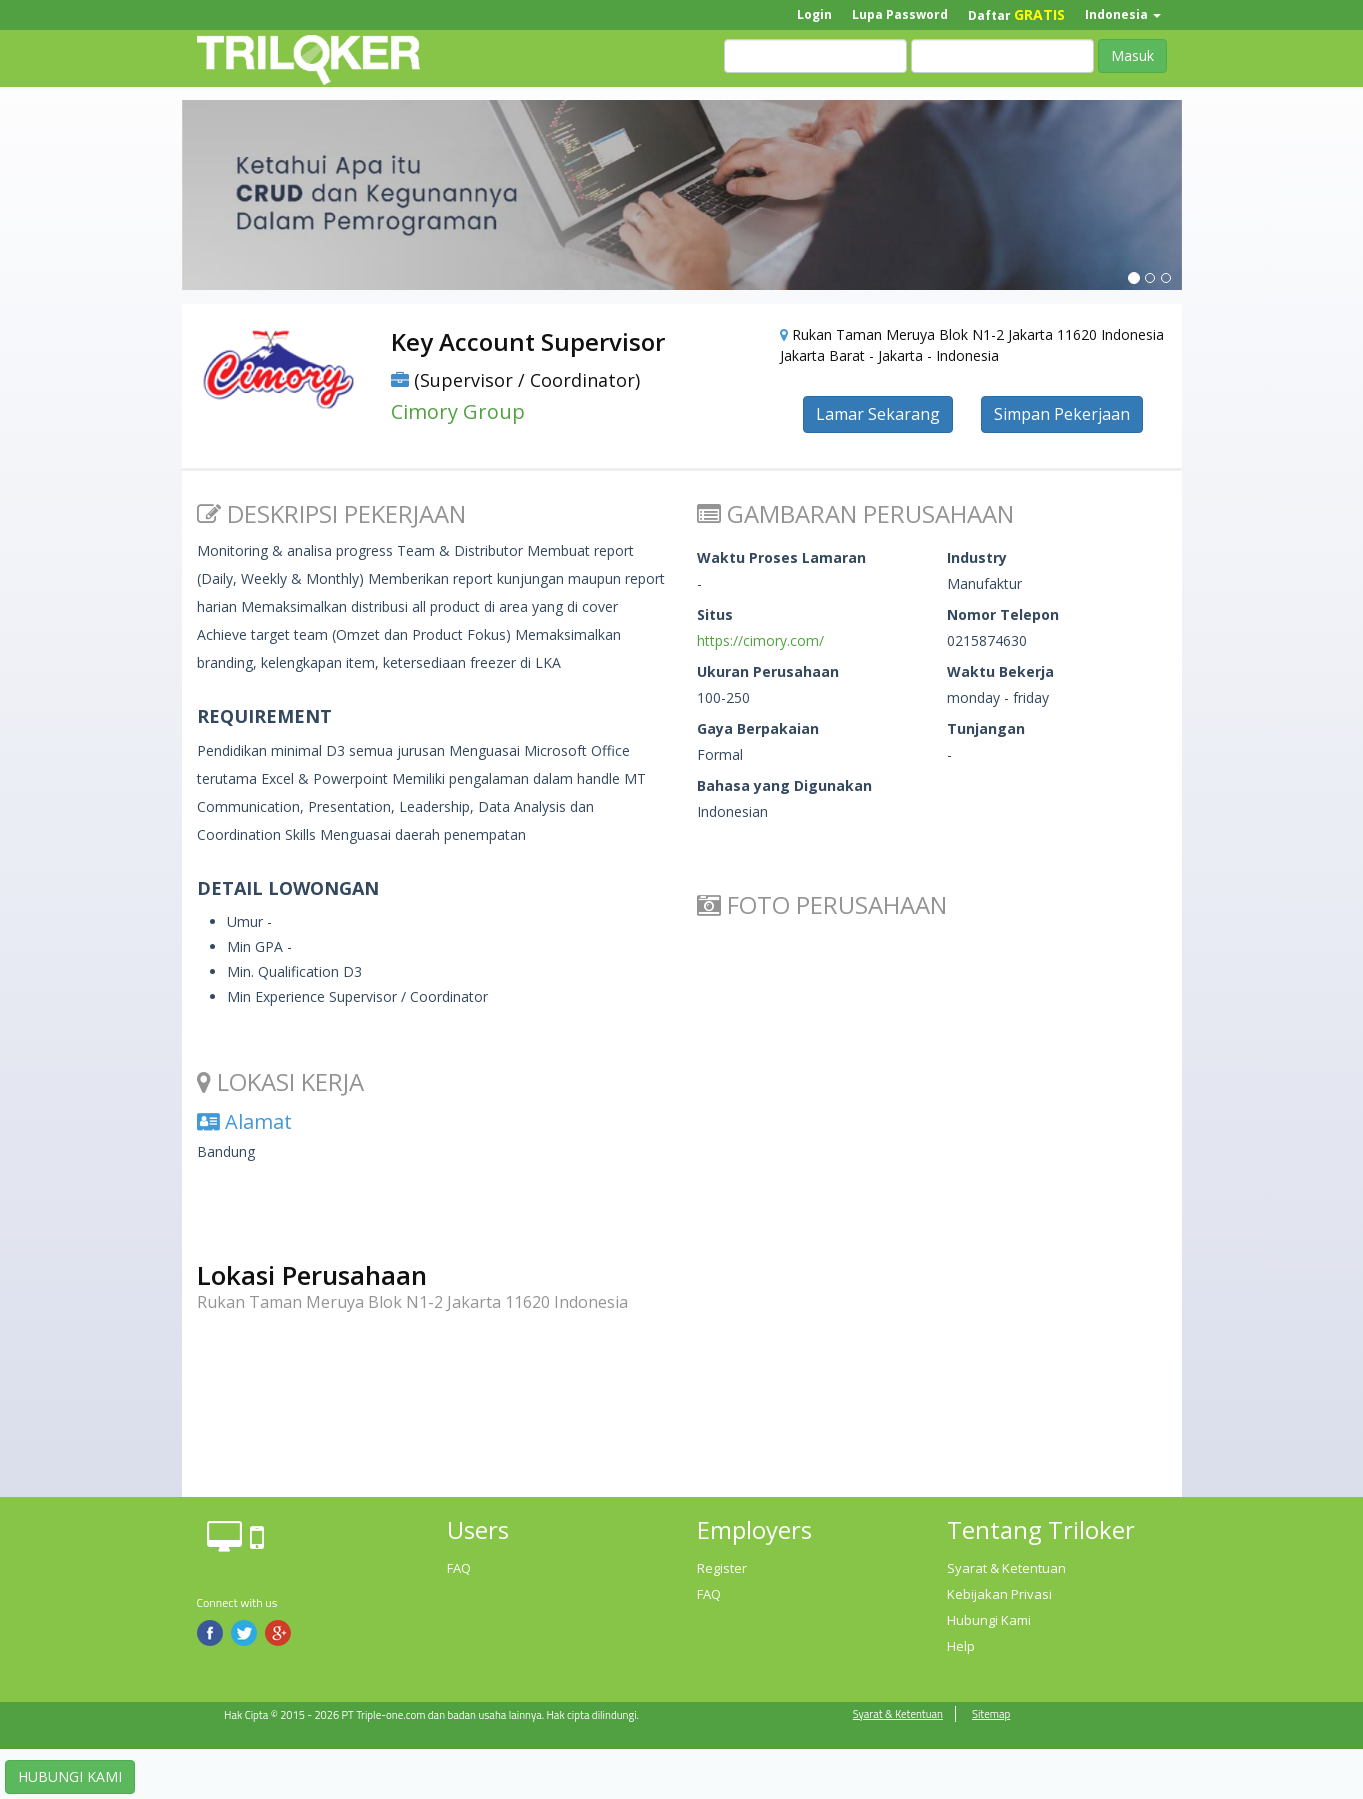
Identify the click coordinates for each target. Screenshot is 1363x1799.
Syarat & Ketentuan (1006, 1568)
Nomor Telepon (1003, 614)
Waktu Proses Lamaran (781, 557)
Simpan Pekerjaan (1062, 414)
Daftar (1016, 14)
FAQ (459, 1568)
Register (722, 1568)
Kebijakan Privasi (999, 1594)
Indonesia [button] (1123, 14)
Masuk (1132, 55)
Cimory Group (458, 411)
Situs (715, 614)
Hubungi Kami (989, 1620)
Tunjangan (986, 728)
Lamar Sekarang (878, 414)
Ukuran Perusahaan (768, 671)
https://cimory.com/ (760, 640)
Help (961, 1646)
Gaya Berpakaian (758, 728)
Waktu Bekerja (1000, 671)
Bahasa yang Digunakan (784, 785)
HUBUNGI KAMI (70, 1776)
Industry (977, 557)
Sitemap (991, 1714)
